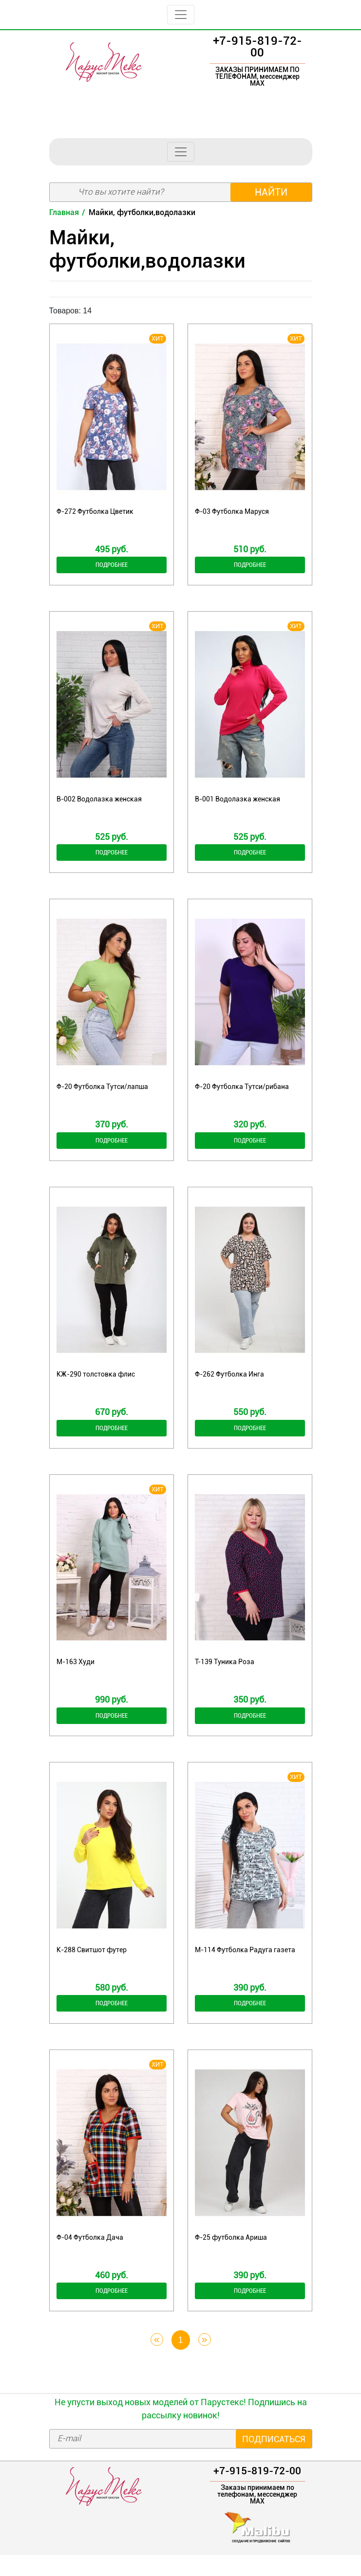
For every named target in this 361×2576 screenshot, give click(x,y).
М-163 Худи (76, 1674)
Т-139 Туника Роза (224, 1674)
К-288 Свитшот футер (92, 1964)
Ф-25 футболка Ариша (231, 2255)
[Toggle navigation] (180, 14)
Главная (64, 212)
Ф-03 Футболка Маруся (232, 511)
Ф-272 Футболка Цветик (95, 511)
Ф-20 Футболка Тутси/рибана (242, 1092)
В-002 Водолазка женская (99, 802)
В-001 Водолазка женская (237, 802)
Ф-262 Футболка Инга (229, 1383)
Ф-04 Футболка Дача (90, 2255)
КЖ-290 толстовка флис (96, 1383)
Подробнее (111, 566)
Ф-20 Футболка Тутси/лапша (102, 1092)
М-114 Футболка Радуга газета (245, 1964)
